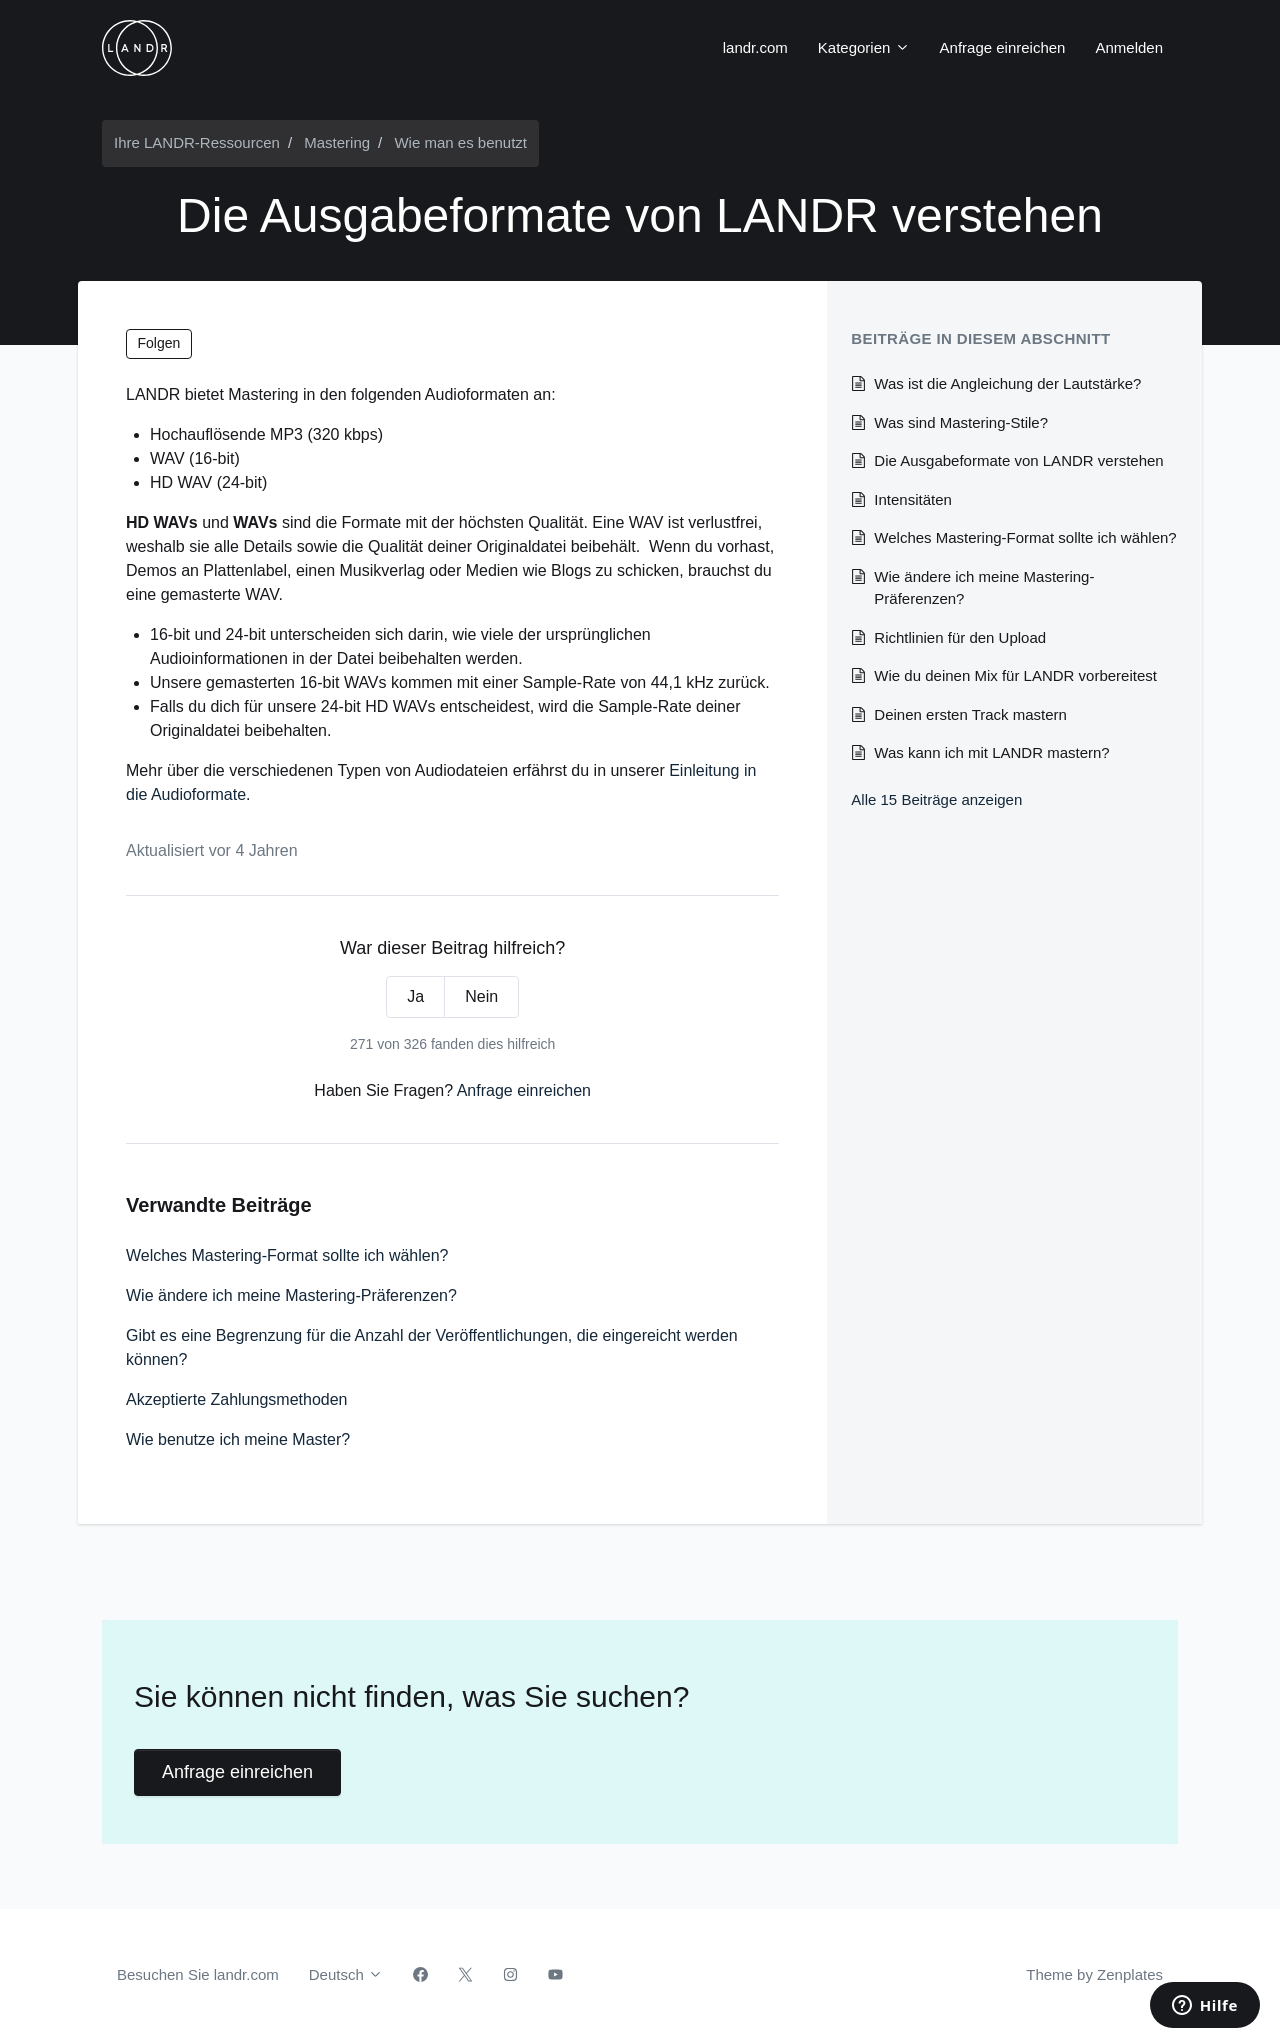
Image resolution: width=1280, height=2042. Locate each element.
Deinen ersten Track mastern (970, 714)
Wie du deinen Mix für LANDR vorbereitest (1015, 675)
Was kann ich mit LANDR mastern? (991, 752)
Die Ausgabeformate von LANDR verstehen (1018, 460)
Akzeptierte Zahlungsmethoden (236, 1399)
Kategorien (864, 47)
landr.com (755, 47)
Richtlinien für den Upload (960, 637)
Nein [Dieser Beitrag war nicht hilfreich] (481, 996)
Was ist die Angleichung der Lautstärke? (1007, 383)
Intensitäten (913, 499)
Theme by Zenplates (1094, 1973)
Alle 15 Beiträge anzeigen (936, 799)
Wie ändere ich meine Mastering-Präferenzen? (291, 1295)
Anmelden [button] (1129, 47)
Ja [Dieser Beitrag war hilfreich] (415, 996)
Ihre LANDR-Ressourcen (197, 142)
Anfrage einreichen (1003, 47)
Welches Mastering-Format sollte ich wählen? (287, 1255)
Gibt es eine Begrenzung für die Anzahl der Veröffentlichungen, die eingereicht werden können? (432, 1347)
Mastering (337, 142)
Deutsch (346, 1974)
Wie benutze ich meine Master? (238, 1439)
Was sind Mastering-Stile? (961, 422)
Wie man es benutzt (460, 142)
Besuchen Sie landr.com (198, 1974)
